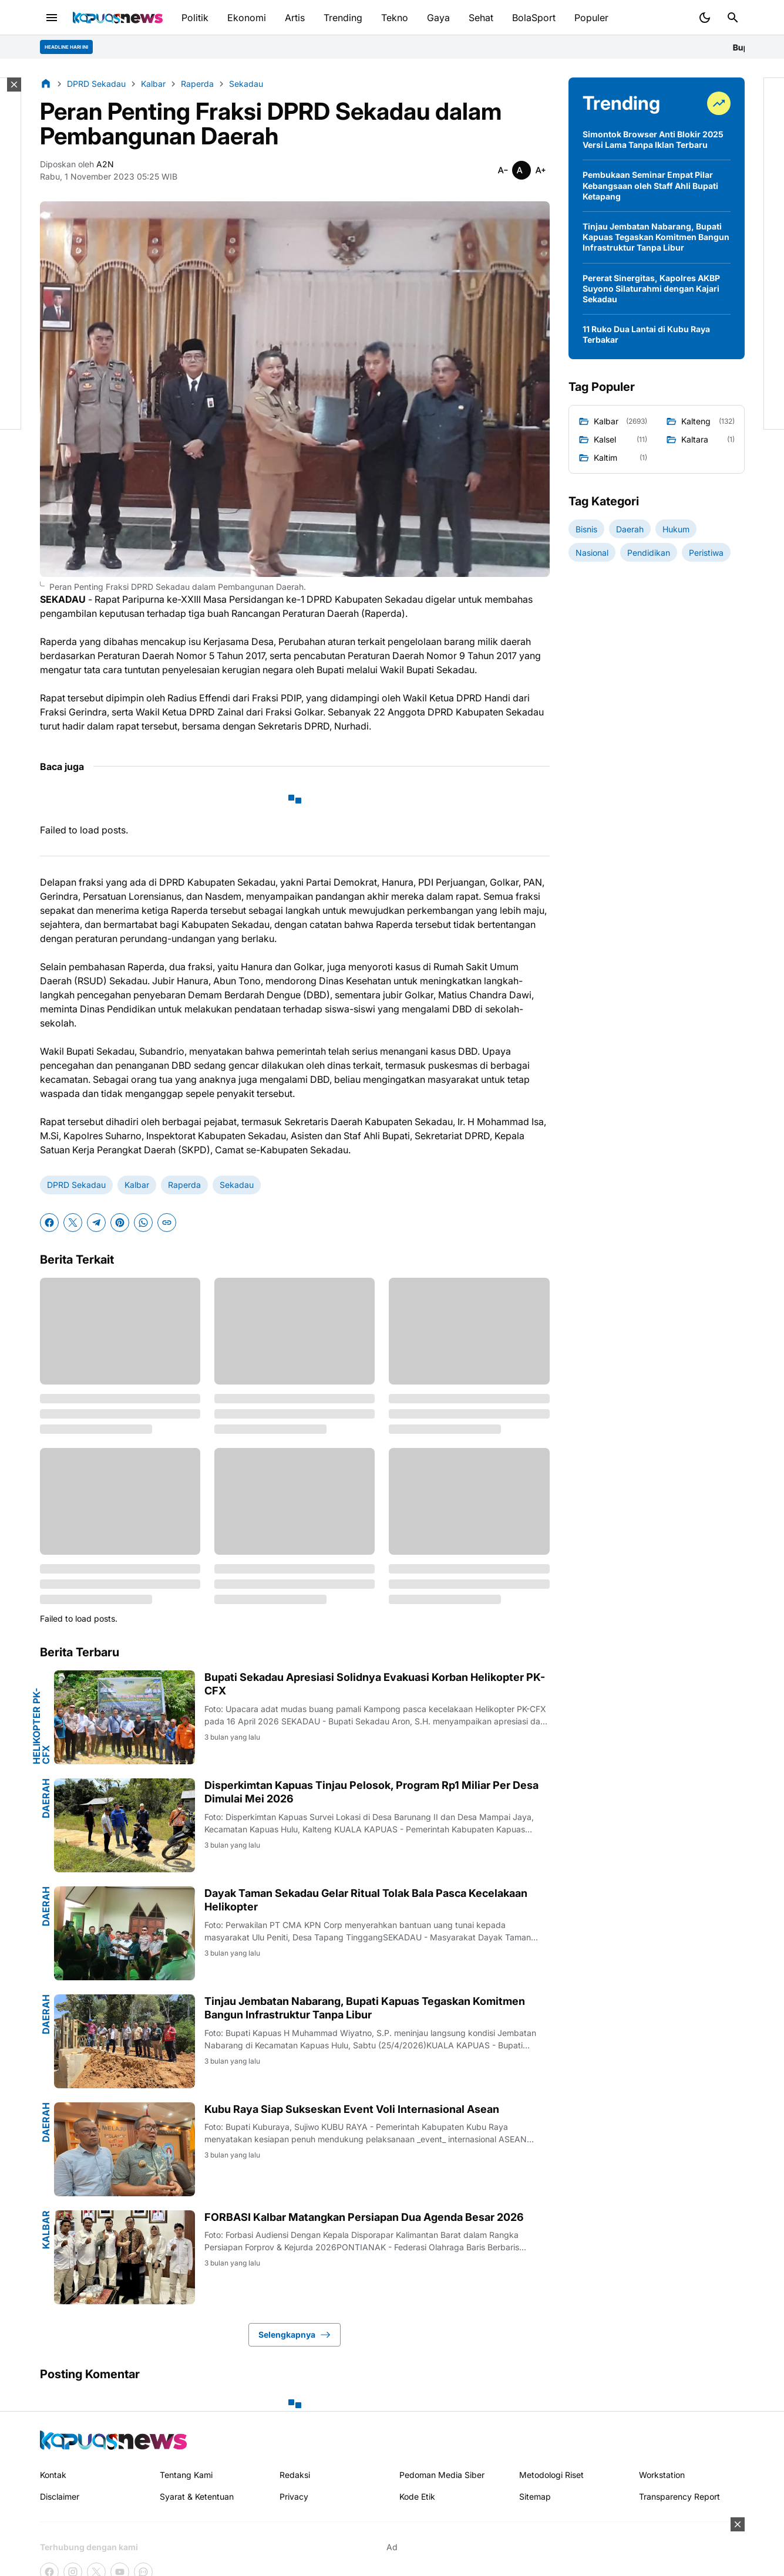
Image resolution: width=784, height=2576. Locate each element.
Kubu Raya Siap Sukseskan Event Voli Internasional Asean (351, 2109)
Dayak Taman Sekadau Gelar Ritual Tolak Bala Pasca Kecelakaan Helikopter (365, 1900)
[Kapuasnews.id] (113, 2440)
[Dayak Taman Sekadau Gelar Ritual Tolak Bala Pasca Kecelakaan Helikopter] (124, 1933)
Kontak (53, 2475)
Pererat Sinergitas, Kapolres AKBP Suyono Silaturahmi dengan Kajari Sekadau (651, 288)
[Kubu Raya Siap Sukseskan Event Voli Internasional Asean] (124, 2149)
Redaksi (295, 2475)
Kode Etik (417, 2496)
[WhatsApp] (143, 1222)
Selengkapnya (294, 2334)
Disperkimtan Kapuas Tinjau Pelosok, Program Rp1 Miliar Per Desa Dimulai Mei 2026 (371, 1792)
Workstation (662, 2475)
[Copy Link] (166, 1222)
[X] (72, 1222)
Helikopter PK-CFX (41, 1726)
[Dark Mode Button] (704, 17)
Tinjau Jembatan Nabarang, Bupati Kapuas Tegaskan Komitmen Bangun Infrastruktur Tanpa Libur (364, 2008)
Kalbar (137, 1185)
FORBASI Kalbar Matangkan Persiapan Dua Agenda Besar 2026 (364, 2217)
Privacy (294, 2496)
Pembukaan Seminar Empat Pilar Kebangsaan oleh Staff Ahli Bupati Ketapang (650, 185)
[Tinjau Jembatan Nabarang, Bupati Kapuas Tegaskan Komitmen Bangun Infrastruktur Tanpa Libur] (124, 2041)
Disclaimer (59, 2496)
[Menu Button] (51, 17)
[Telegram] (96, 1222)
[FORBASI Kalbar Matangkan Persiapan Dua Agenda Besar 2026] (124, 2257)
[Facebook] (49, 1222)
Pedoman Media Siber (441, 2475)
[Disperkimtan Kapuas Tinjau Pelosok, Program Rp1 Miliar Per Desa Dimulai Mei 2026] (124, 1825)
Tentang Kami (186, 2475)
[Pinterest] (119, 1222)
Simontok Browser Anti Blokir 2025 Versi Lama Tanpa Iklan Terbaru (653, 139)
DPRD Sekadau (76, 1185)
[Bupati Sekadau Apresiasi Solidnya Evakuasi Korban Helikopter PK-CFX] (124, 1717)
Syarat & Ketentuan (197, 2496)
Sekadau (237, 1185)
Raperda (184, 1185)
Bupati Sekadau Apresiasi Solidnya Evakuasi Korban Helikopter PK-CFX (374, 1684)
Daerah (46, 1798)
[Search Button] (733, 17)
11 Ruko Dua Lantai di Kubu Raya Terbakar (646, 334)
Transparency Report (679, 2496)
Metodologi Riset (551, 2475)
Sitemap (535, 2496)
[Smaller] (502, 170)
